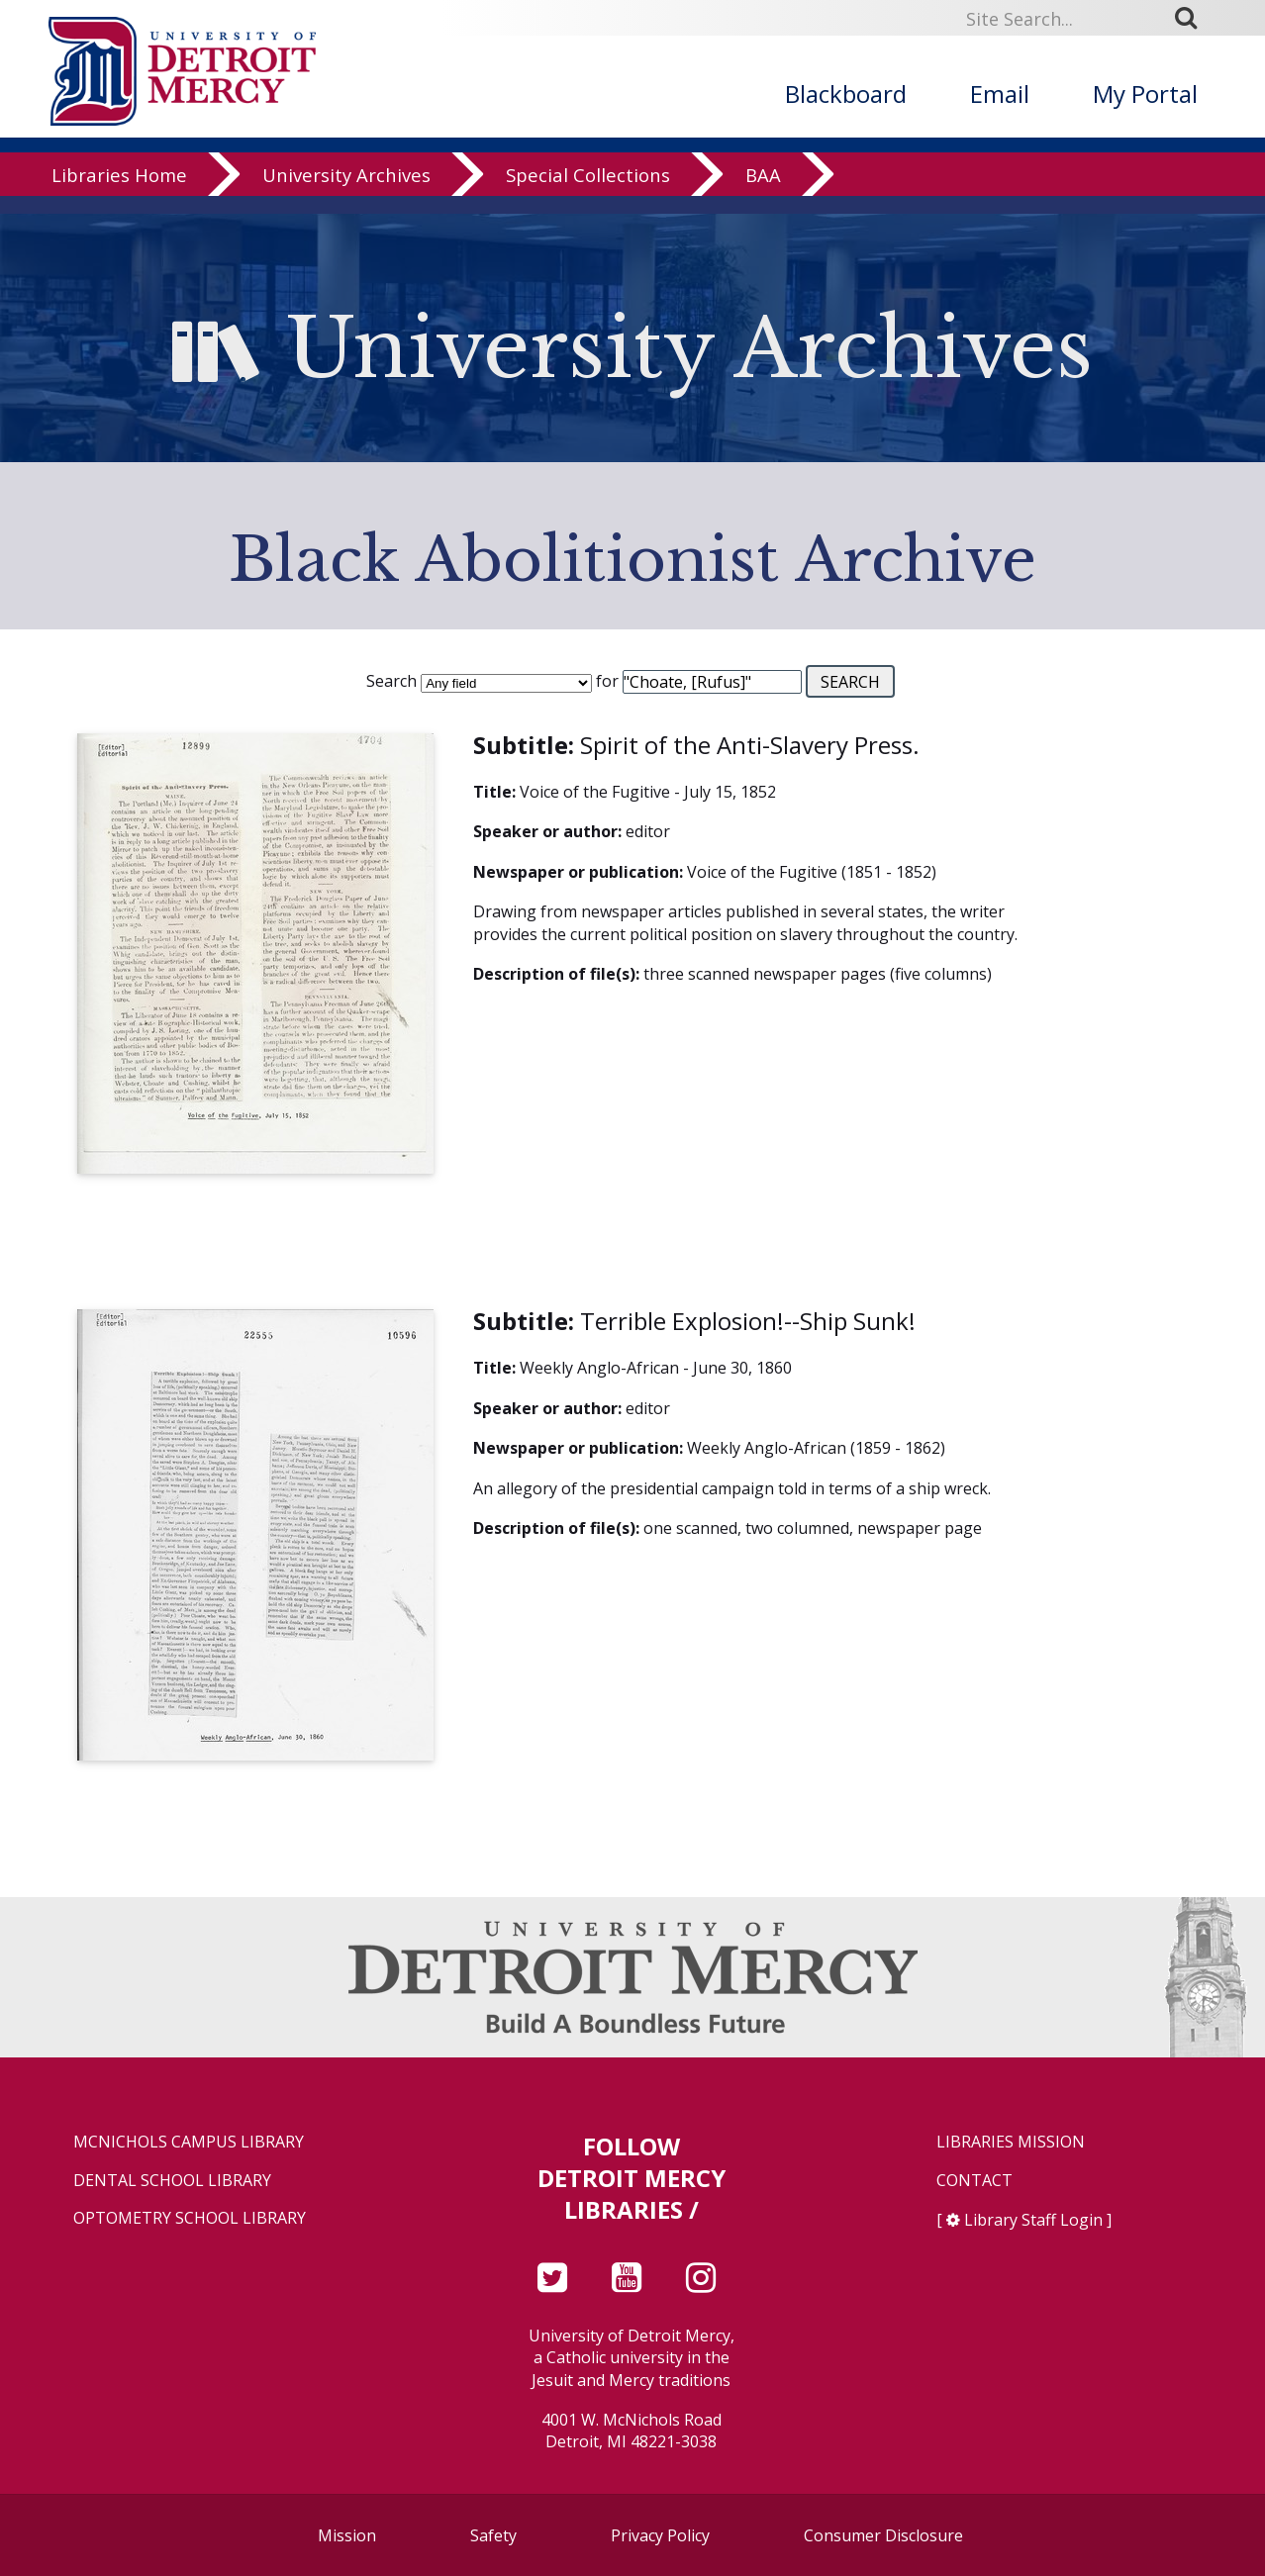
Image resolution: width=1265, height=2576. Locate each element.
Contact (974, 2180)
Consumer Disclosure (883, 2535)
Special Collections (588, 192)
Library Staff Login (1033, 2220)
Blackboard (846, 93)
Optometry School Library (189, 2218)
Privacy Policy (660, 2535)
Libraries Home (119, 192)
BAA (763, 192)
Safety (493, 2535)
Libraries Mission (1010, 2142)
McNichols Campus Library (188, 2142)
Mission (347, 2535)
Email (999, 93)
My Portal (1145, 93)
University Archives (346, 192)
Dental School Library (172, 2180)
